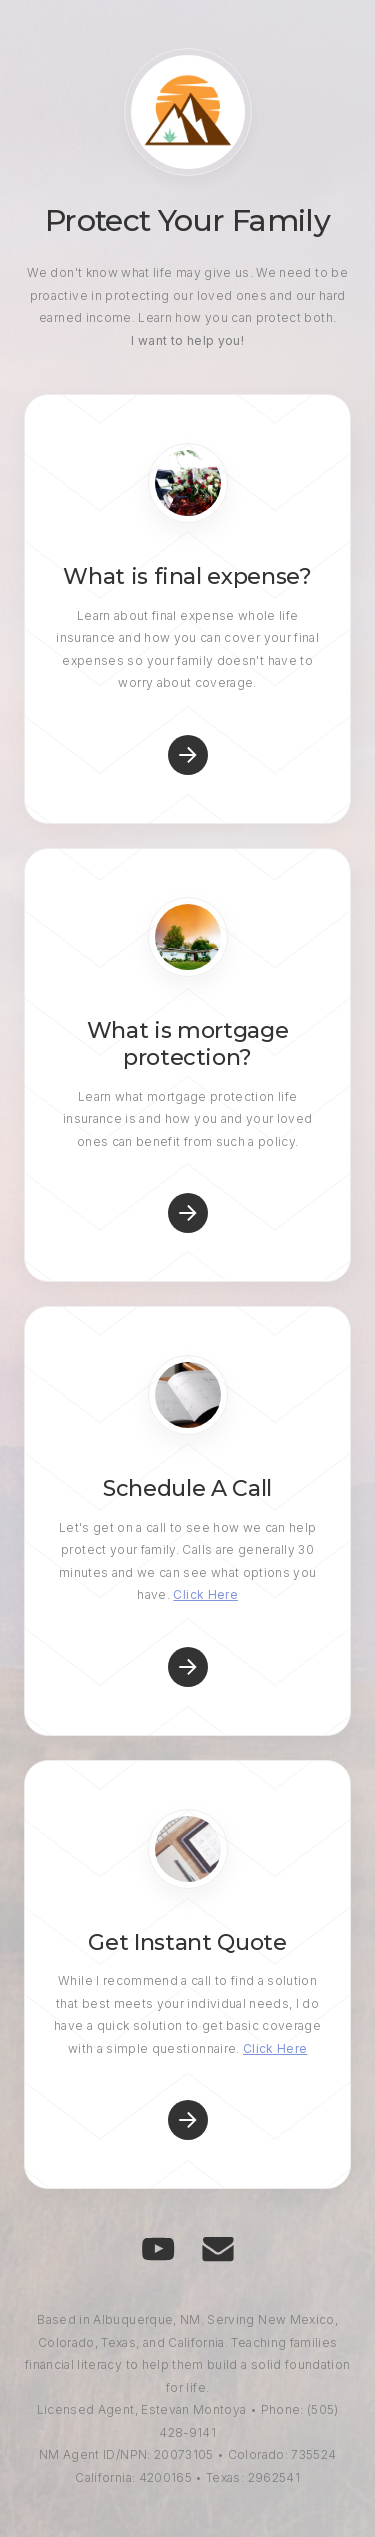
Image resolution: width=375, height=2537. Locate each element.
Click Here (205, 1594)
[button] (188, 755)
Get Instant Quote (187, 1942)
